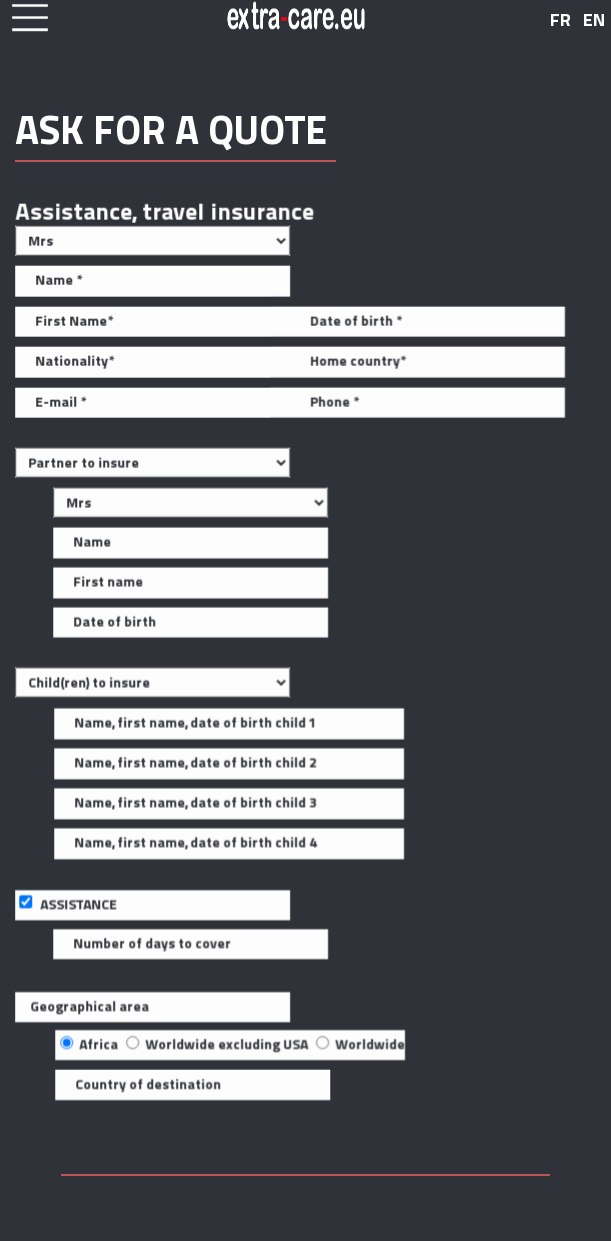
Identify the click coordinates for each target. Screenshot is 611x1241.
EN (594, 20)
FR (560, 20)
